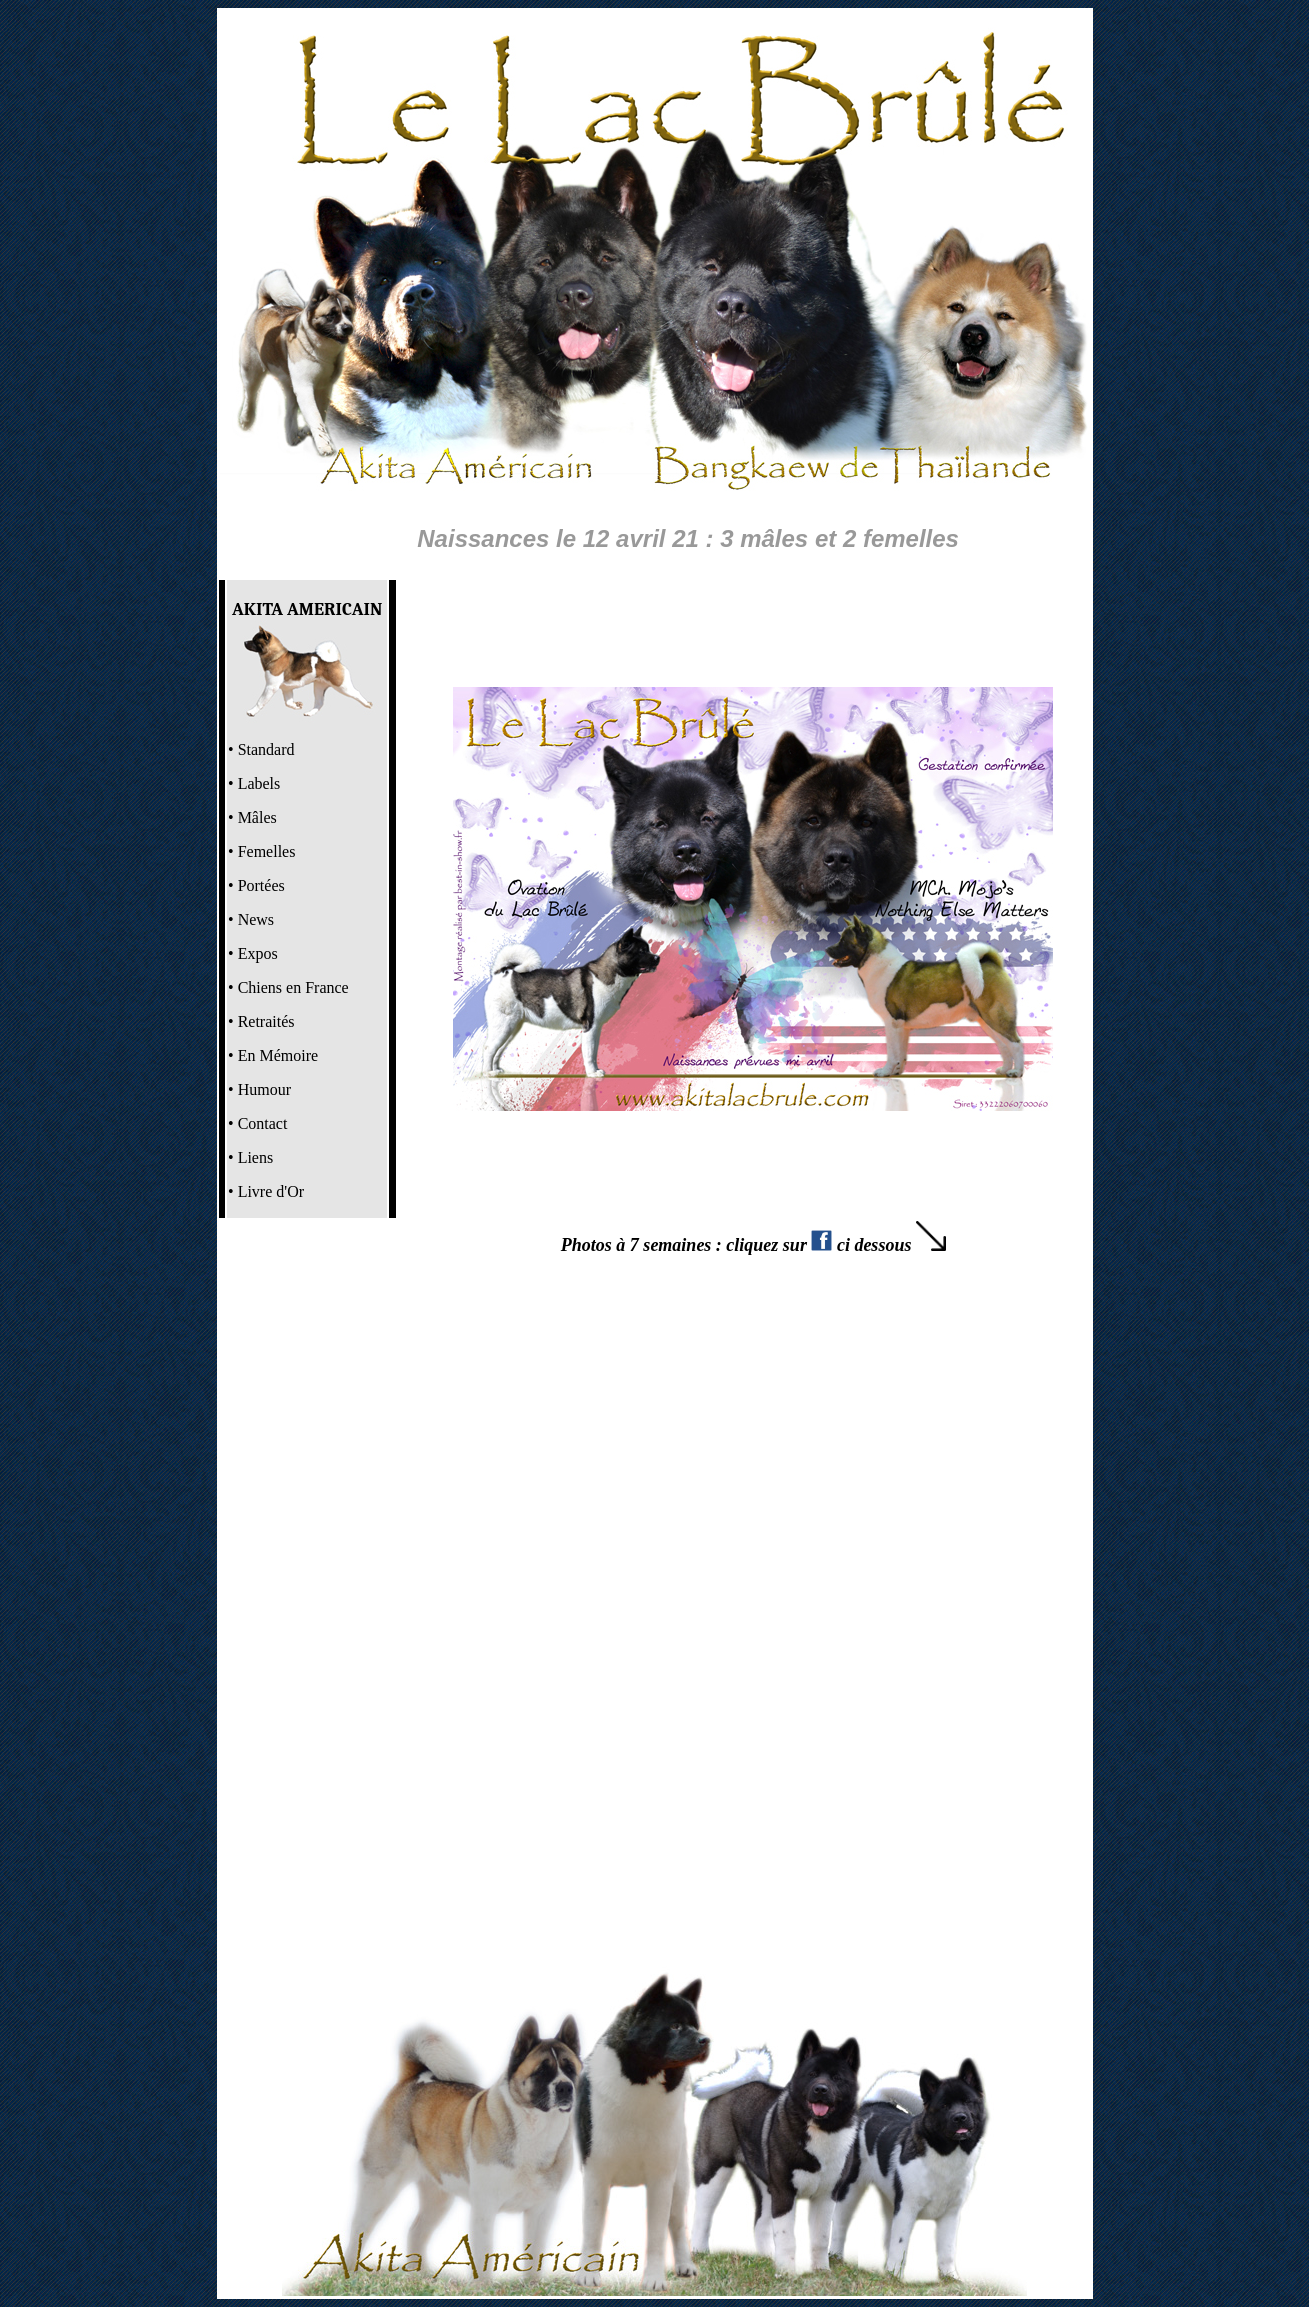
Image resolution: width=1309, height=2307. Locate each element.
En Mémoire (278, 1055)
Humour (264, 1089)
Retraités (266, 1021)
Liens (256, 1157)
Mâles (257, 817)
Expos (258, 953)
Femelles (267, 851)
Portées (261, 885)
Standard (266, 749)
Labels (259, 783)
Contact (263, 1123)
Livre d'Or (271, 1191)
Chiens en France (293, 987)
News (256, 919)
